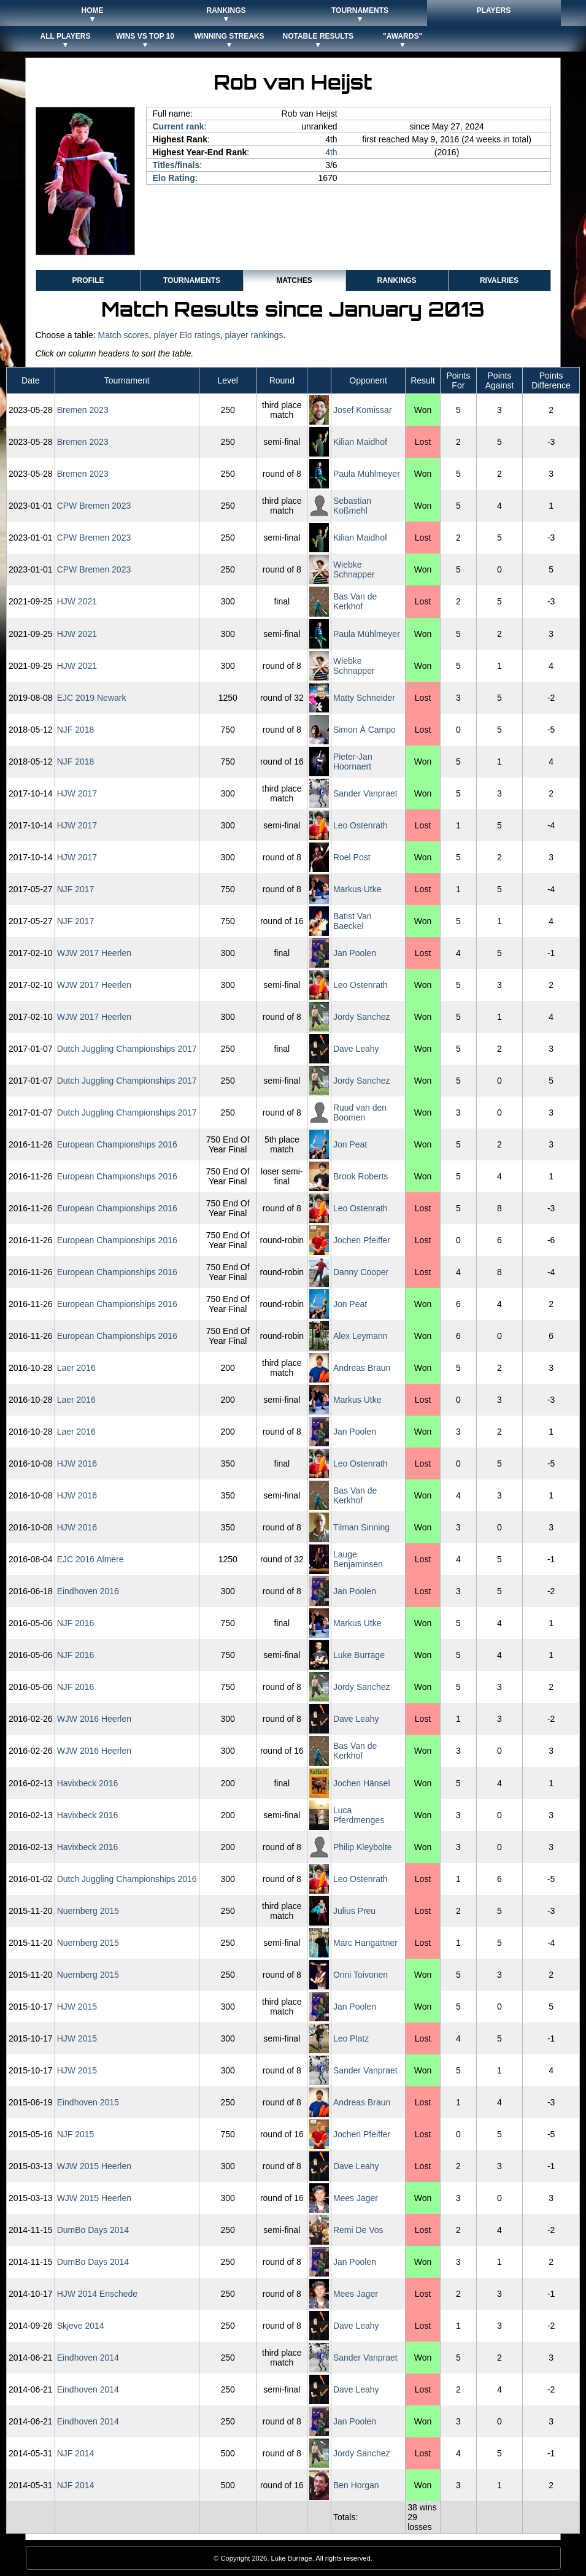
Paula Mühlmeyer (366, 474)
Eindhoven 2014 (88, 2357)
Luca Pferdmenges (358, 1815)
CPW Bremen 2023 (94, 506)
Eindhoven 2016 (88, 1591)
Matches (294, 280)
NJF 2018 (75, 730)
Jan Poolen (354, 953)
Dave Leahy (356, 1049)
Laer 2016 (76, 1368)
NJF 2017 (75, 889)
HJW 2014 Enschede (97, 2294)
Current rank (178, 126)
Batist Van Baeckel (352, 921)
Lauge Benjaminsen (358, 1559)
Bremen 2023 (83, 410)
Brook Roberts (360, 1176)
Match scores (123, 335)
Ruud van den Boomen (360, 1112)
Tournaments (191, 280)
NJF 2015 (75, 2134)
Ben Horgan (356, 2485)
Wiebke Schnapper (354, 569)
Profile (88, 280)
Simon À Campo (364, 730)
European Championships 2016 (117, 1144)
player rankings (254, 335)
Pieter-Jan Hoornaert (352, 761)
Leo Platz (351, 2038)
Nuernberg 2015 (88, 1911)
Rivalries (499, 280)
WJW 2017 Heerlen (94, 953)
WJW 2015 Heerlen (94, 2166)
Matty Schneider (364, 698)
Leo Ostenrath (360, 825)
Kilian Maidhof (360, 442)
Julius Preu (354, 1911)
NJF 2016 (75, 1623)
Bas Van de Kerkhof (355, 601)
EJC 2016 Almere (90, 1559)
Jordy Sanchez (361, 1017)
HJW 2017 (77, 793)
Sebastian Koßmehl (352, 505)
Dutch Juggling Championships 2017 (127, 1049)
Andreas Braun (361, 1368)
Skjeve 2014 (80, 2326)
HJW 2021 (77, 601)
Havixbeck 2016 (87, 1783)
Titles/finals (176, 165)
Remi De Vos (358, 2230)
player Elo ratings (187, 335)
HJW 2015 (77, 2006)
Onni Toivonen (360, 1975)
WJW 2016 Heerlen (94, 1719)
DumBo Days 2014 (93, 2230)
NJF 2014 (75, 2453)
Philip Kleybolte (362, 1847)
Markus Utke (357, 889)
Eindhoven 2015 (88, 2102)
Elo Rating (174, 178)
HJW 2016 (77, 1463)
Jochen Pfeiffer (361, 1240)
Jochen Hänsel (361, 1783)
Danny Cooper (360, 1272)
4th (331, 152)
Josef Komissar (362, 410)
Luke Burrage (359, 1655)
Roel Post (352, 857)
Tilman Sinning (361, 1527)
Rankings (396, 280)
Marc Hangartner (365, 1943)
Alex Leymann (360, 1336)
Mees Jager (355, 2198)
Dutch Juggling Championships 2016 (127, 1879)
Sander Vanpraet (365, 793)
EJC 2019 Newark (91, 698)
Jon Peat (350, 1144)
